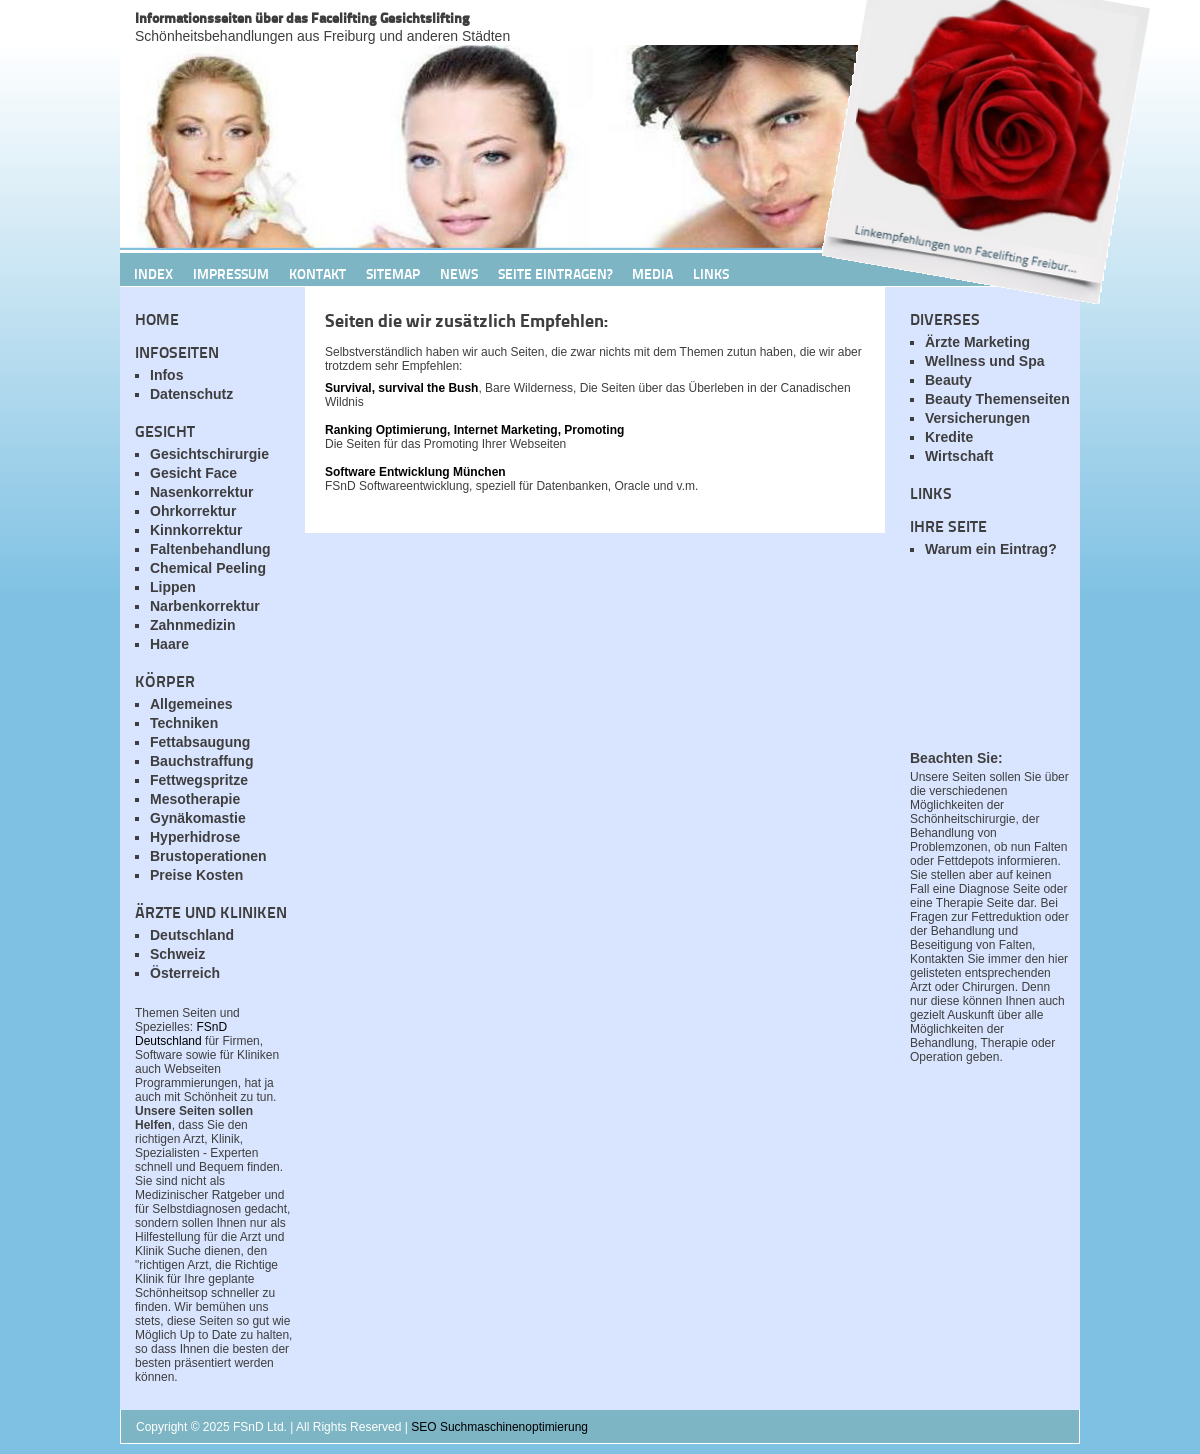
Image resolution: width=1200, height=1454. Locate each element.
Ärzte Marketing (977, 342)
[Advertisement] (990, 665)
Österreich (185, 973)
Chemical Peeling (208, 568)
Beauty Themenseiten (997, 399)
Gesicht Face (193, 473)
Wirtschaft (959, 456)
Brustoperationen (208, 856)
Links (931, 492)
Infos (166, 375)
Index (153, 273)
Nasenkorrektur (202, 492)
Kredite (949, 437)
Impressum (231, 273)
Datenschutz (191, 394)
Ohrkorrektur (193, 511)
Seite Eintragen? (555, 273)
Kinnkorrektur (196, 530)
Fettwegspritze (199, 780)
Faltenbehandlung (210, 549)
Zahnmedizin (193, 625)
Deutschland (192, 935)
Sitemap (393, 273)
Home (157, 318)
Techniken (184, 723)
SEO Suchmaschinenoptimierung (499, 1427)
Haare (169, 644)
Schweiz (177, 954)
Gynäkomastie (198, 818)
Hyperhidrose (195, 837)
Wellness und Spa (985, 361)
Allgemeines (191, 704)
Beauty (948, 380)
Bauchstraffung (201, 761)
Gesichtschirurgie (209, 454)
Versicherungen (977, 418)
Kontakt (317, 273)
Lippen (173, 587)
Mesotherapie (195, 799)
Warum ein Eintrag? (991, 549)
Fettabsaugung (200, 742)
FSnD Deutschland (181, 1034)
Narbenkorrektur (205, 606)
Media (652, 273)
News (459, 273)
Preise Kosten (196, 875)
